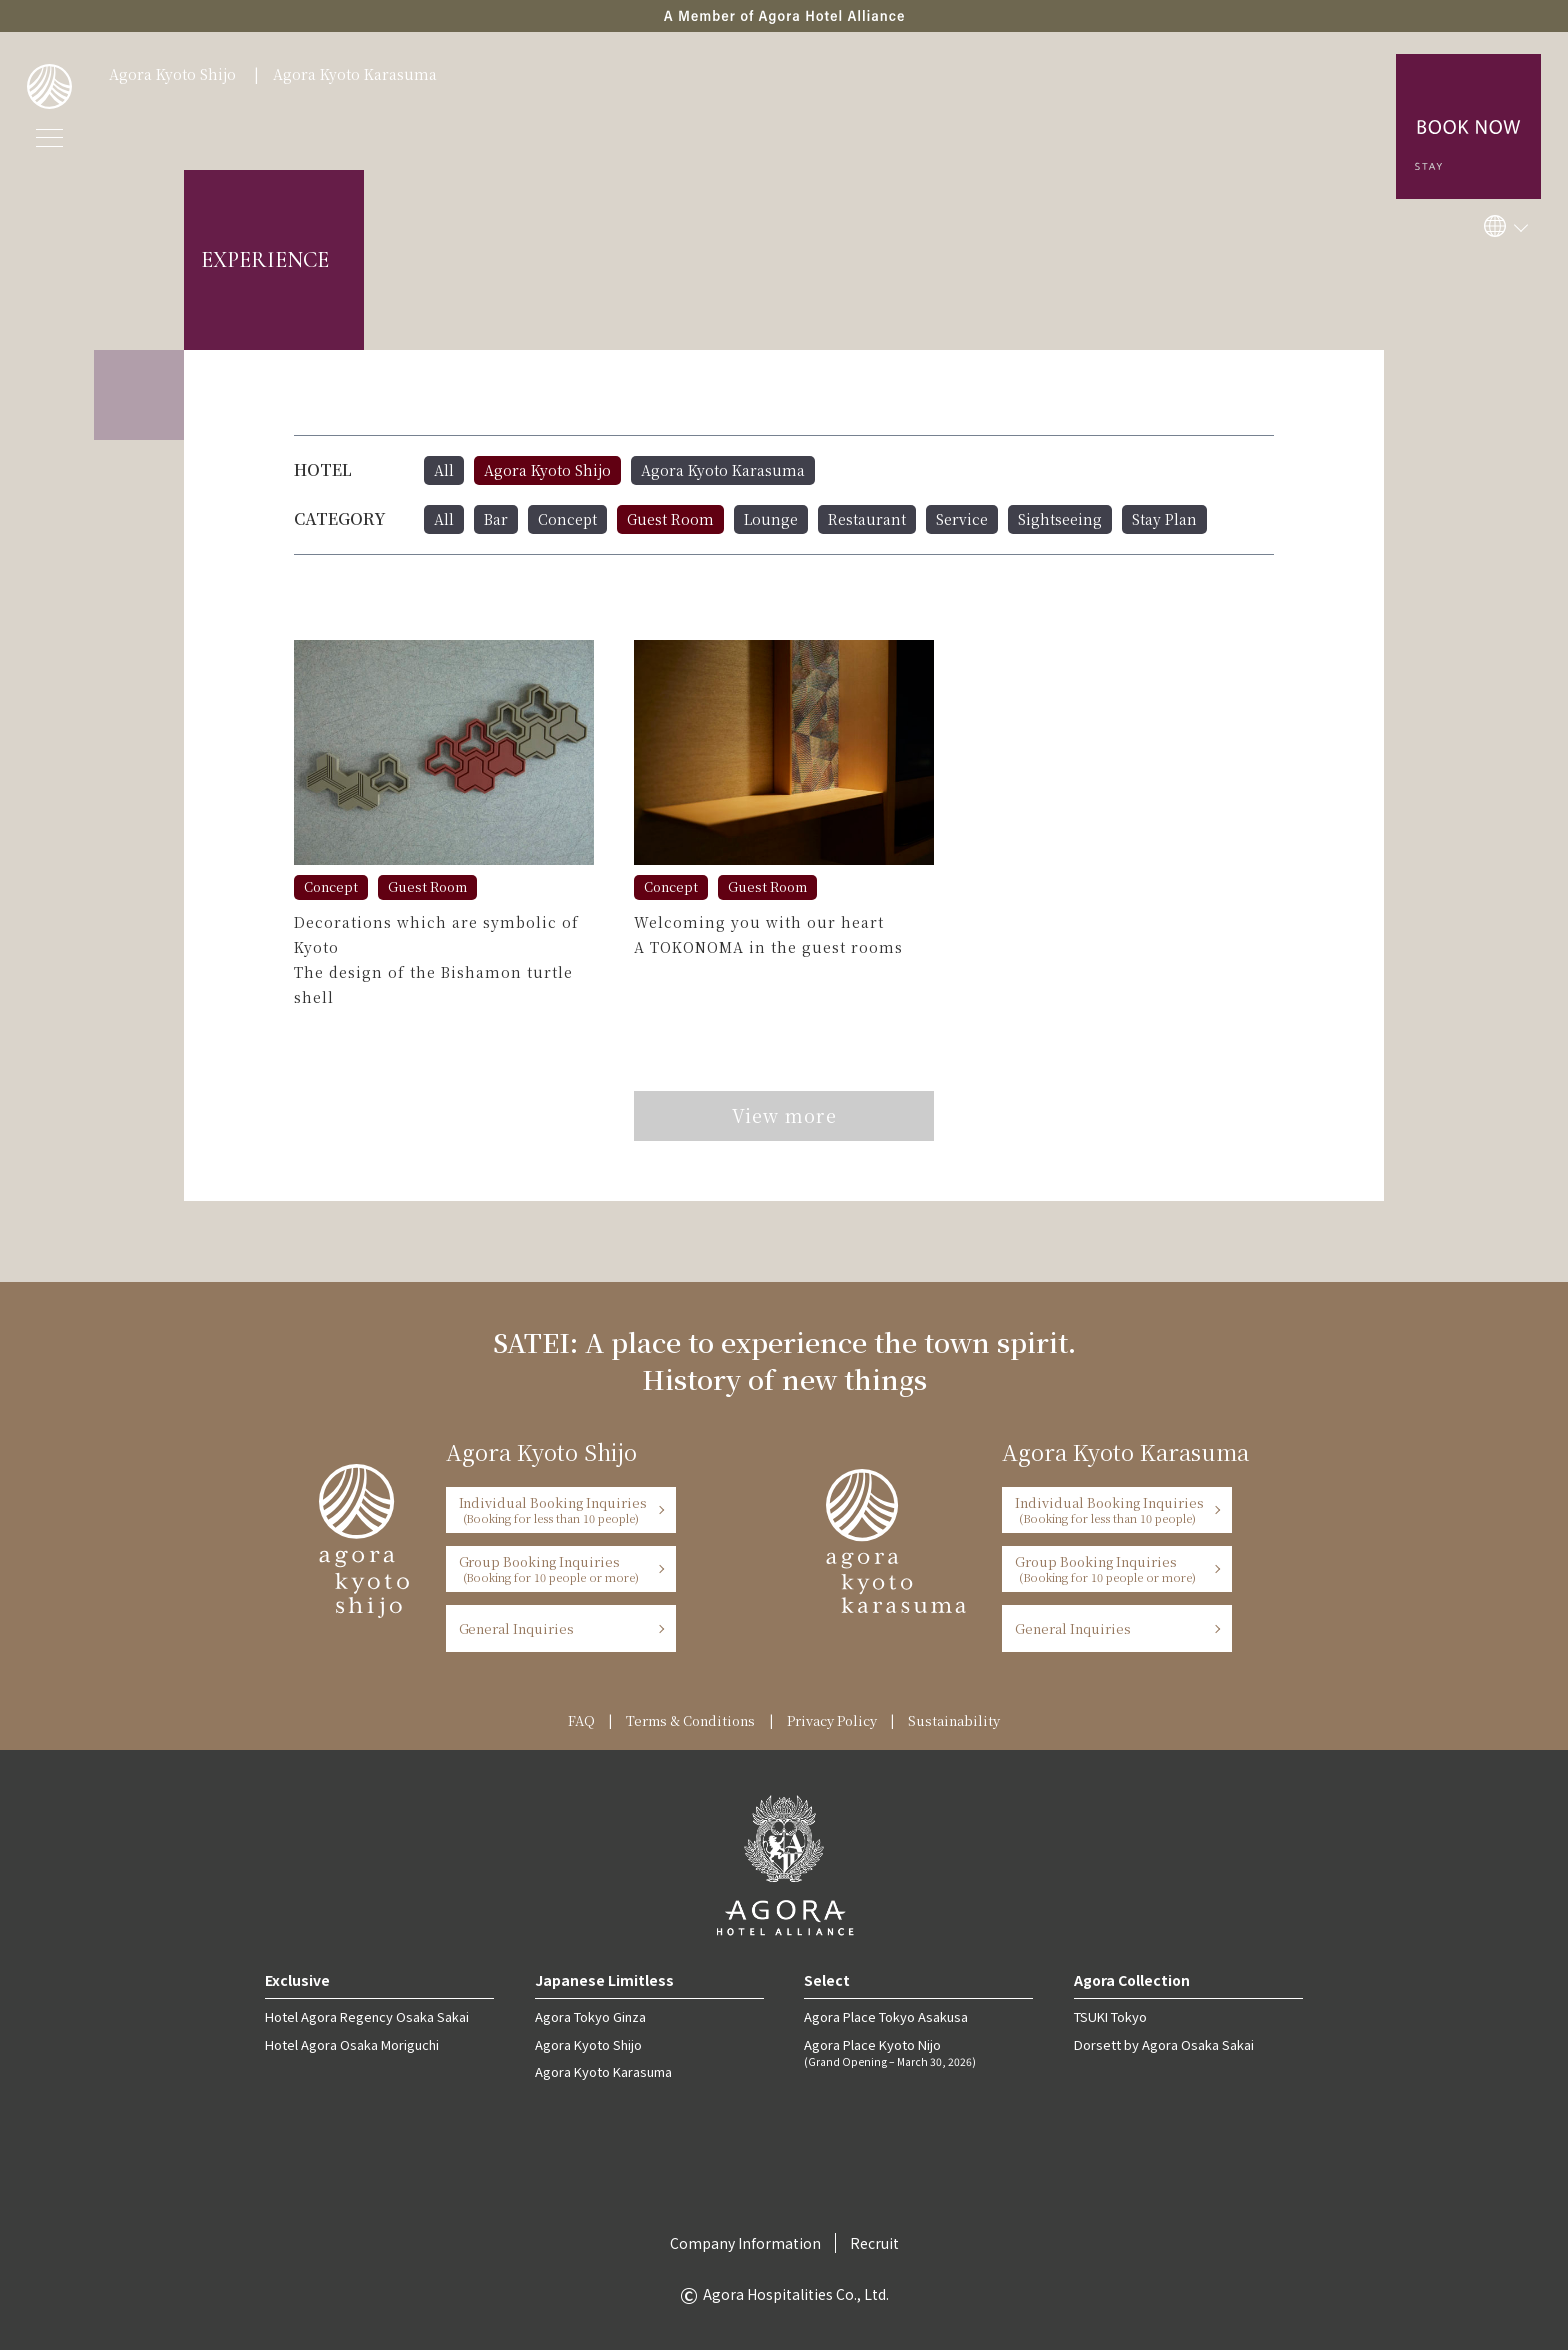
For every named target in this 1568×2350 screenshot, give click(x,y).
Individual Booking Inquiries (554, 1509)
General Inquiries (517, 1628)
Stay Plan (1164, 519)
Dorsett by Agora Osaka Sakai (1164, 2044)
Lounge (771, 519)
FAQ (581, 1720)
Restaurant (867, 519)
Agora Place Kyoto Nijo (918, 2052)
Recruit (874, 2243)
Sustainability (954, 1720)
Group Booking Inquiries (554, 1568)
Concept (567, 519)
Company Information (745, 2243)
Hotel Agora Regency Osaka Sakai (367, 2016)
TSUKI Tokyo (1110, 2016)
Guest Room (670, 519)
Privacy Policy (832, 1720)
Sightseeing (1060, 519)
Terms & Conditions (690, 1720)
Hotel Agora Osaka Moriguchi (352, 2044)
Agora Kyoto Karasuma (355, 74)
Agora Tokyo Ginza (590, 2016)
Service (962, 519)
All (444, 470)
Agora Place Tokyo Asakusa (886, 2016)
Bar (496, 519)
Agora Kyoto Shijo (172, 74)
